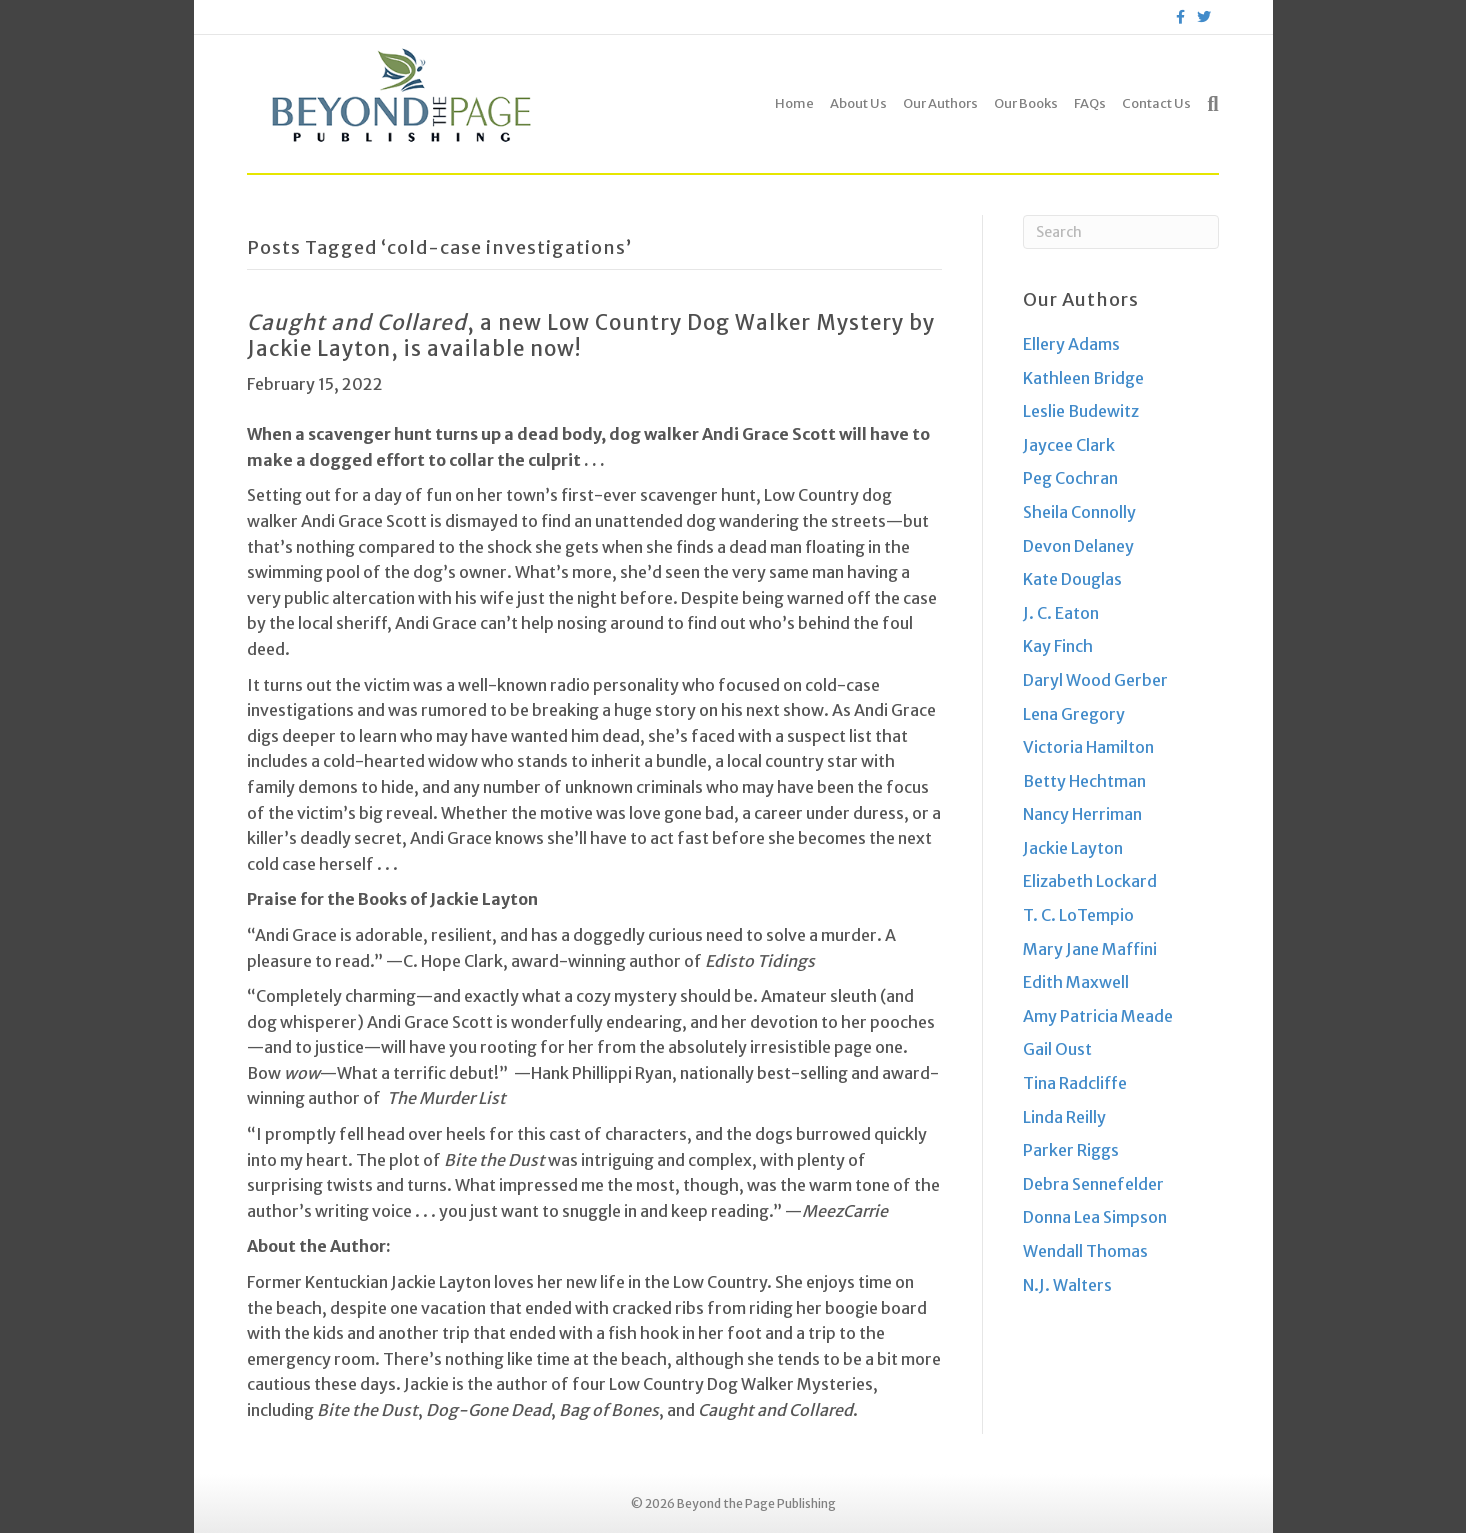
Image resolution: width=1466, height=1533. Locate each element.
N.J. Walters (1067, 1285)
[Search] (1208, 104)
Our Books (1026, 103)
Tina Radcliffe (1075, 1083)
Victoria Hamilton (1088, 747)
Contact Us (1156, 103)
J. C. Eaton (1061, 613)
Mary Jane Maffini (1090, 949)
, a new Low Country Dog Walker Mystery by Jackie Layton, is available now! (591, 336)
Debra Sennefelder (1093, 1184)
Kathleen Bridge (1083, 378)
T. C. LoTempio (1078, 915)
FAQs (1090, 103)
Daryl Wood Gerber (1095, 680)
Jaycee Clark (1069, 445)
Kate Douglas (1072, 579)
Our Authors (940, 103)
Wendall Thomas (1085, 1251)
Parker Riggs (1071, 1150)
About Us (858, 103)
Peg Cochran (1070, 478)
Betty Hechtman (1084, 781)
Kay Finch (1058, 646)
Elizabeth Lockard (1090, 881)
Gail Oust (1057, 1049)
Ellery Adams (1071, 344)
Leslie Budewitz (1081, 411)
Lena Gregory (1074, 714)
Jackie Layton (1073, 848)
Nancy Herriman (1082, 814)
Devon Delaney (1078, 546)
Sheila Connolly (1079, 512)
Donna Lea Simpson (1095, 1217)
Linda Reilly (1064, 1117)
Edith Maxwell (1076, 982)
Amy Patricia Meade (1098, 1016)
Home (794, 103)
